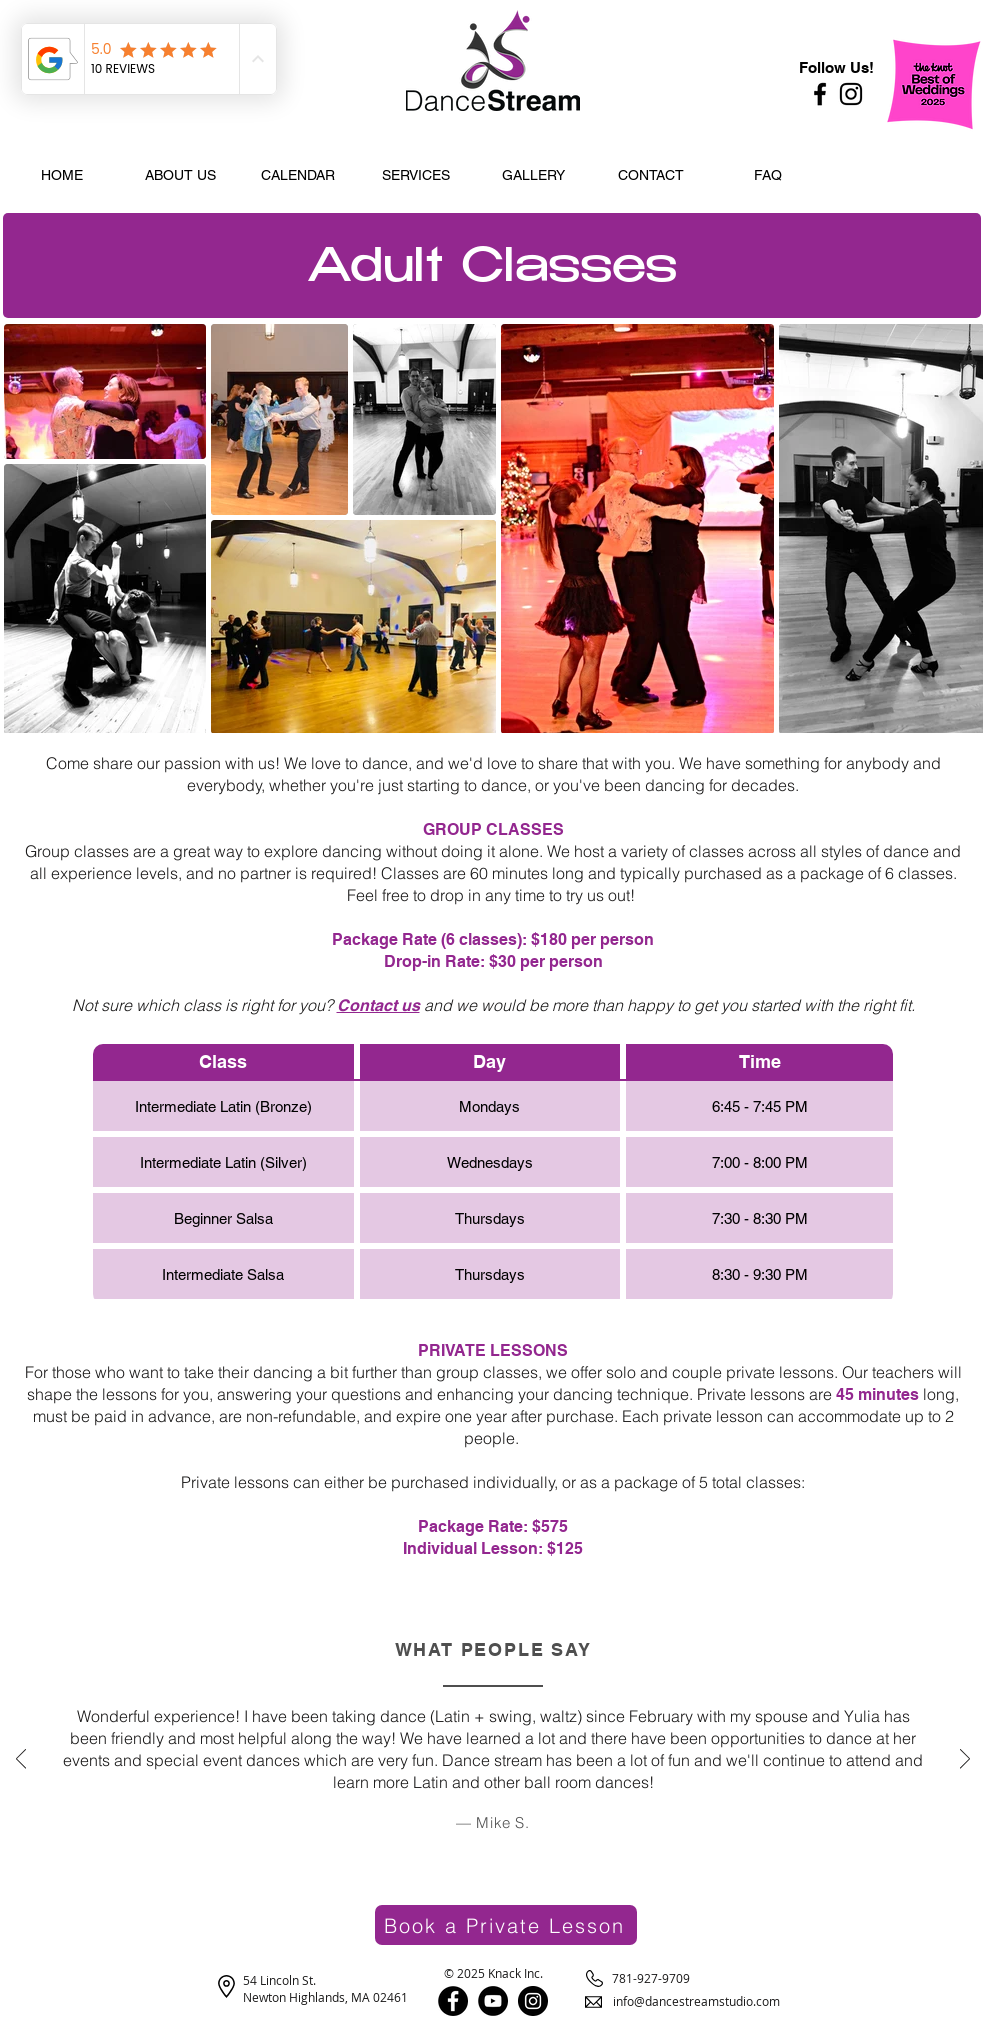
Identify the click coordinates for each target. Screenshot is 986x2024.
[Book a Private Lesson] (506, 1925)
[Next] (965, 1760)
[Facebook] (820, 94)
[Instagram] (851, 94)
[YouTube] (493, 2001)
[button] (180, 175)
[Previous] (21, 1760)
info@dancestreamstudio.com (696, 2001)
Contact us (378, 1005)
